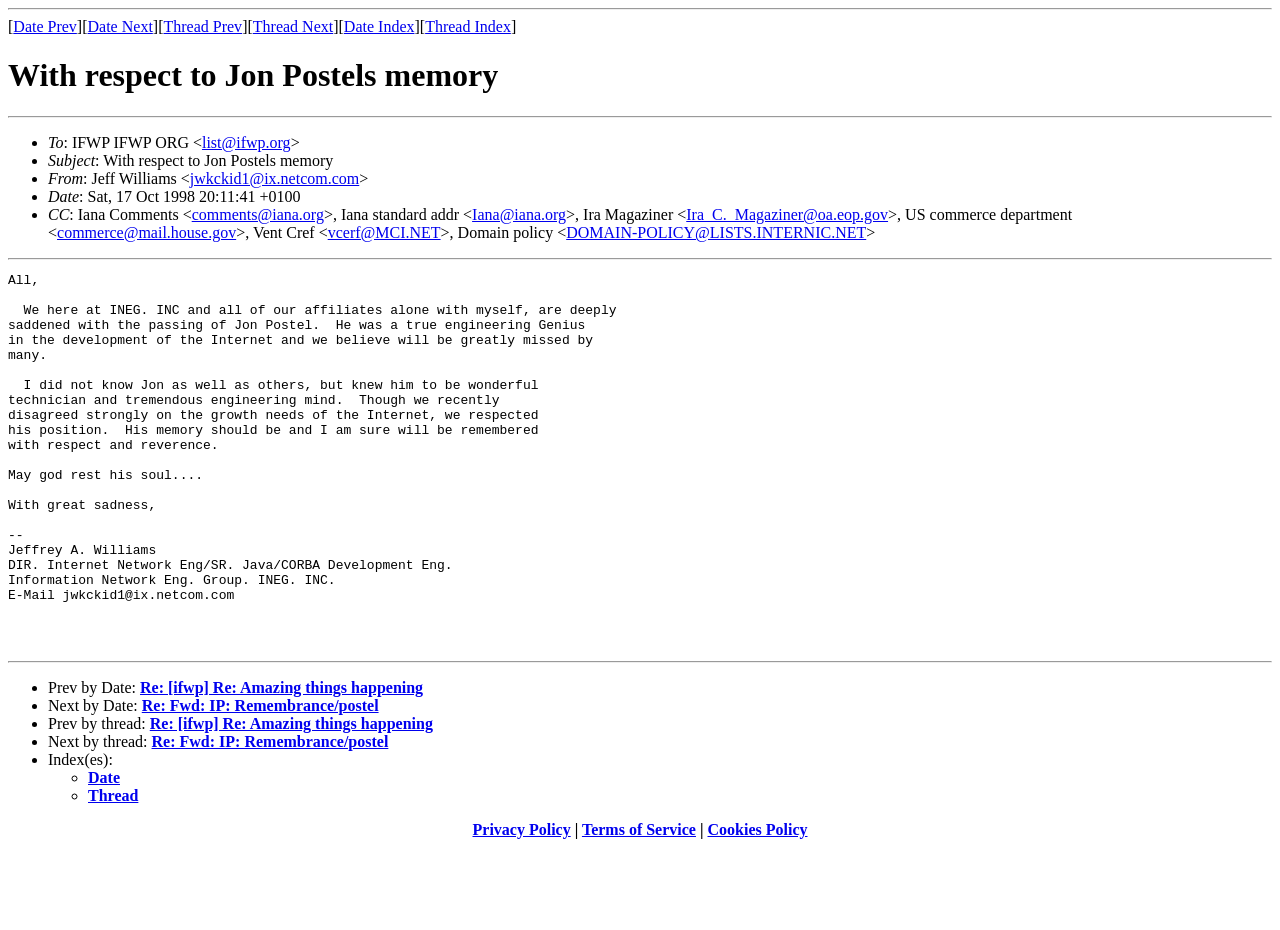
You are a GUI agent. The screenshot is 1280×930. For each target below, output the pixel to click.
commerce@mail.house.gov (146, 232)
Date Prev (45, 26)
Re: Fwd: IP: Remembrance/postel (260, 780)
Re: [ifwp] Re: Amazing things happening (281, 762)
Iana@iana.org (519, 214)
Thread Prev (202, 26)
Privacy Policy (522, 904)
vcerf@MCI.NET (384, 232)
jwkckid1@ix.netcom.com (274, 178)
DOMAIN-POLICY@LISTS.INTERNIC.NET (716, 232)
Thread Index (468, 26)
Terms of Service (639, 904)
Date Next (120, 26)
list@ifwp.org (246, 142)
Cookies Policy (758, 904)
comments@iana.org (258, 214)
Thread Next (293, 26)
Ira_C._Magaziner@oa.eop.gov (787, 214)
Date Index (379, 26)
